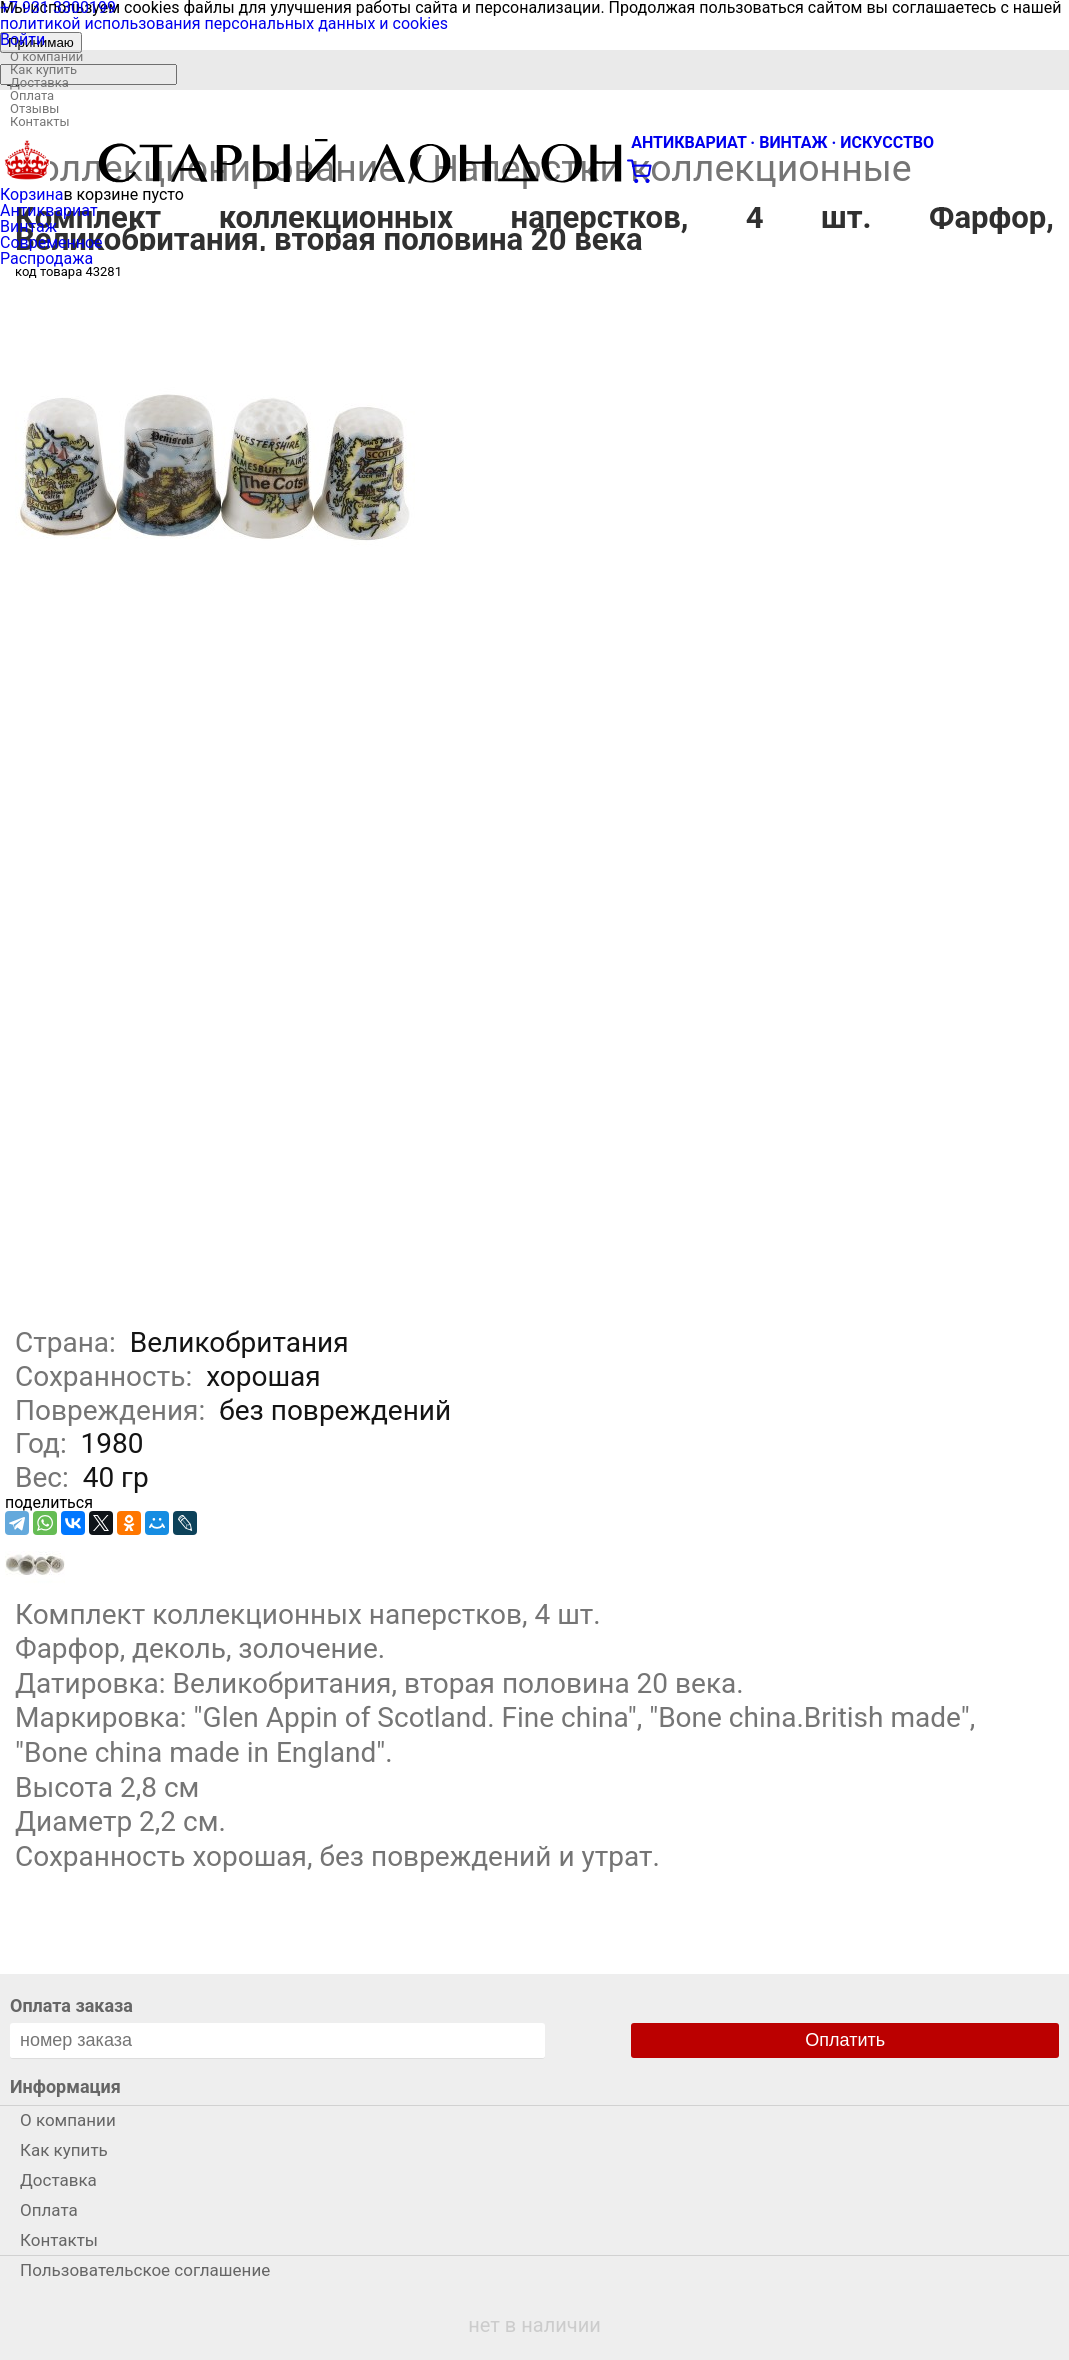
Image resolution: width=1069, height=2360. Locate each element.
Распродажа (46, 258)
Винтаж (28, 226)
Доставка (39, 82)
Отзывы (34, 108)
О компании (46, 56)
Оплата (32, 95)
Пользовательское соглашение (145, 2270)
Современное (51, 242)
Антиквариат (49, 210)
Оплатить (845, 2040)
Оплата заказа (71, 2005)
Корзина (31, 194)
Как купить (43, 69)
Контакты (40, 121)
